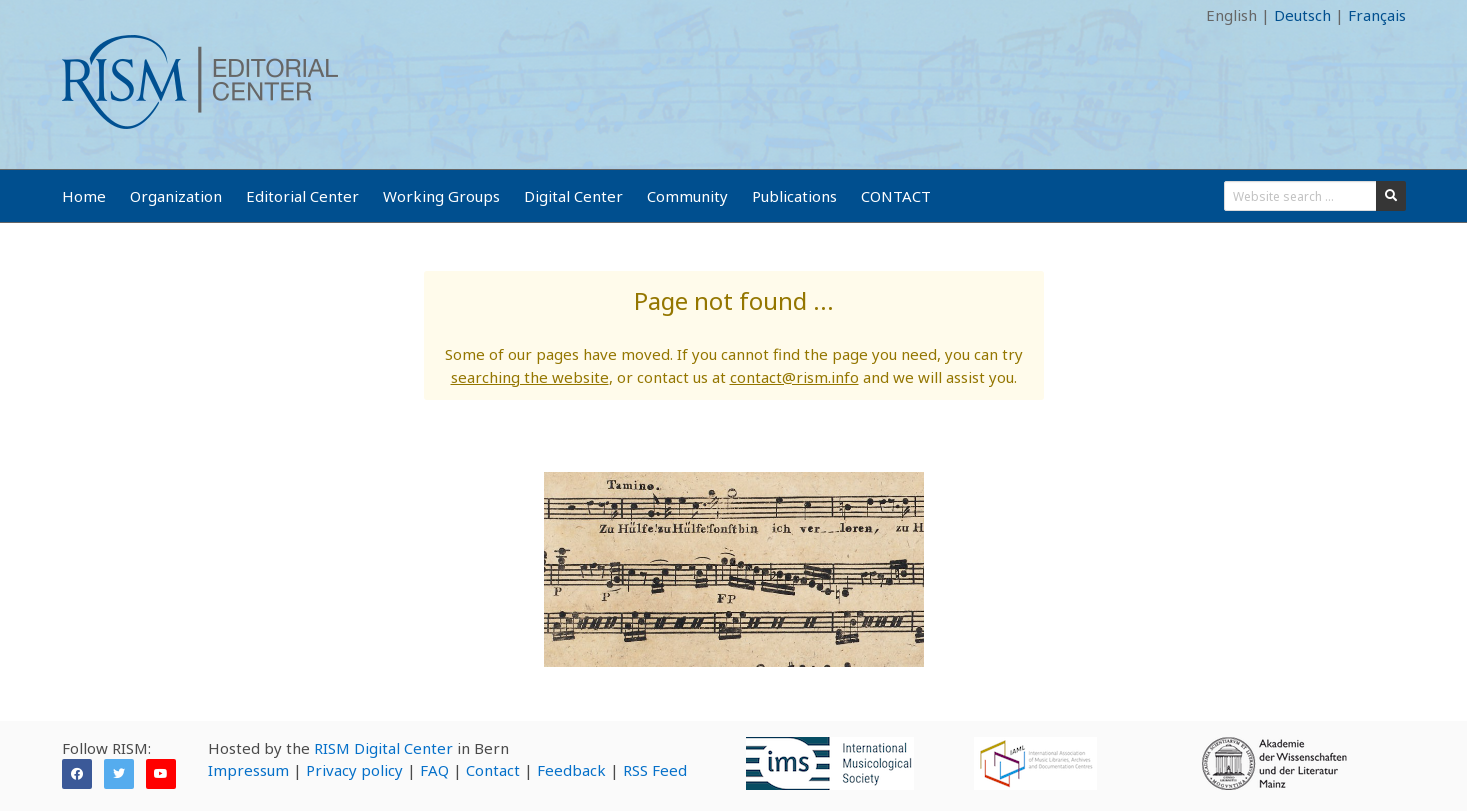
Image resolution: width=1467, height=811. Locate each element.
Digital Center (573, 196)
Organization (176, 196)
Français (1377, 15)
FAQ (434, 770)
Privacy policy (354, 770)
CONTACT (896, 196)
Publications (794, 196)
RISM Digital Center (383, 748)
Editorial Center (302, 196)
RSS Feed (655, 770)
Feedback (571, 770)
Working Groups (441, 196)
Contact (493, 770)
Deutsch (1302, 15)
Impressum (248, 770)
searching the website (530, 377)
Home (84, 196)
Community (687, 196)
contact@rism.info (794, 377)
